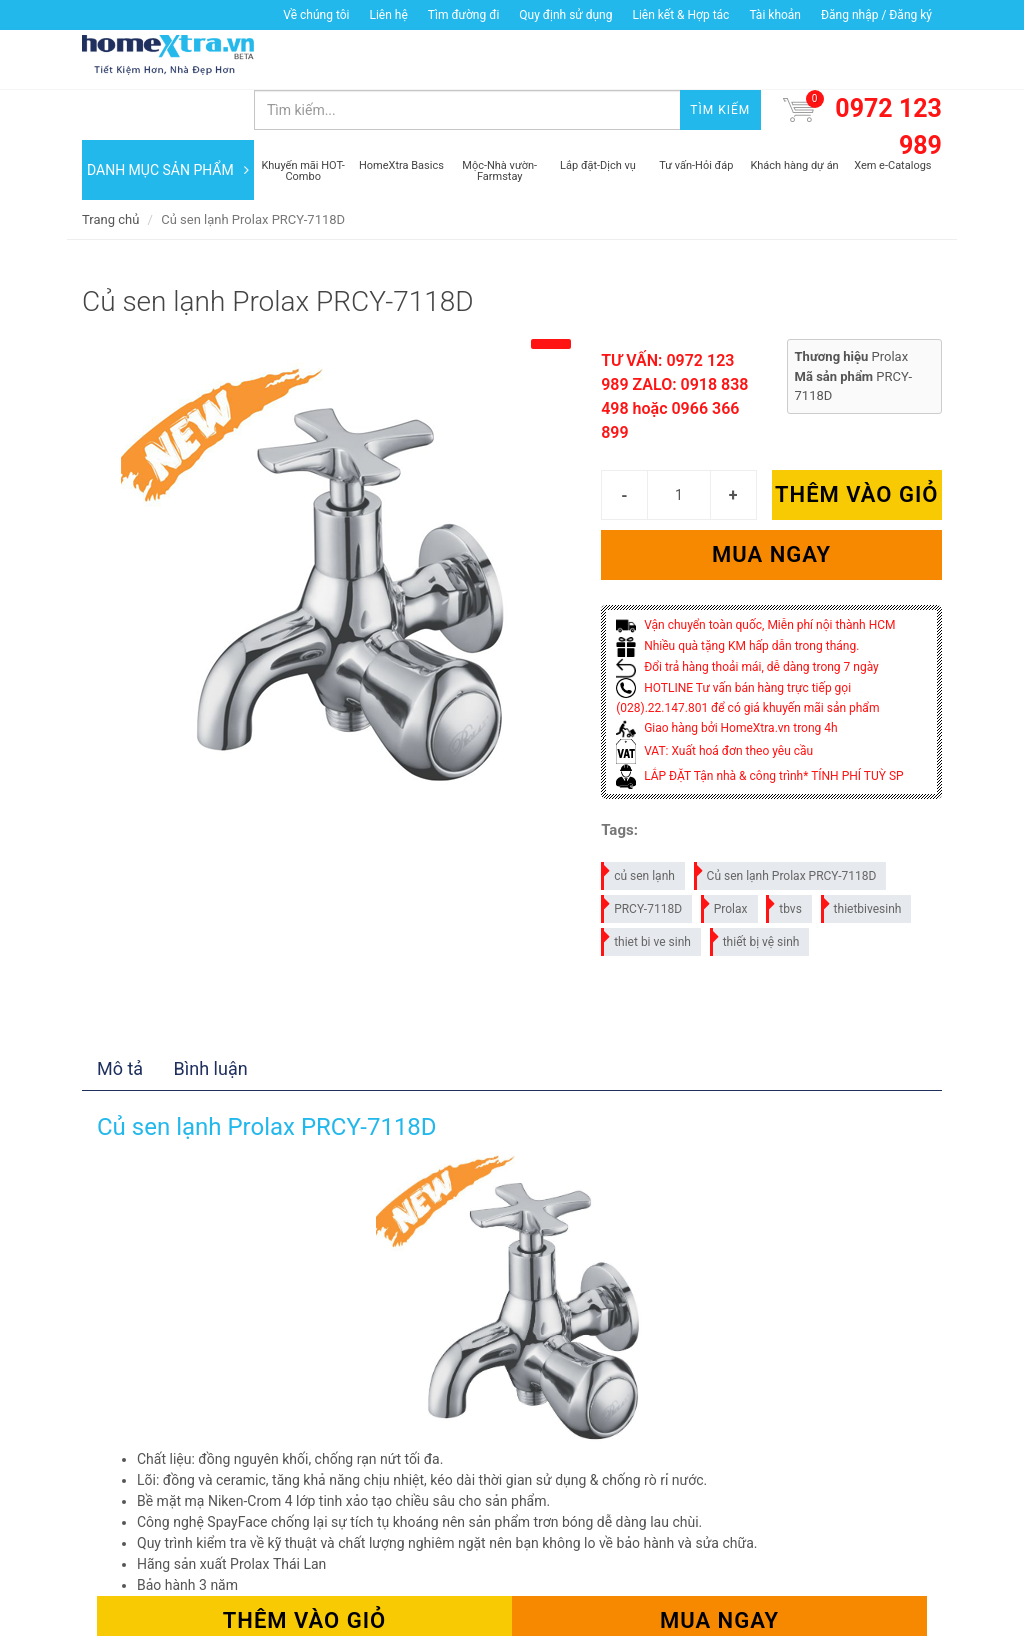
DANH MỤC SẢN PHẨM (168, 120)
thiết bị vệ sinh (756, 888)
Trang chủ (110, 169)
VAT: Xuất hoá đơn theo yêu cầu (714, 701)
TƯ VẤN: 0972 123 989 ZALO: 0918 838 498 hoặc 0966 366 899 (674, 347)
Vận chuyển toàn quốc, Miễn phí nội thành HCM (755, 576)
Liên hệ (388, 15)
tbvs (785, 855)
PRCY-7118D (642, 855)
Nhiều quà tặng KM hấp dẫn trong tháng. (737, 596)
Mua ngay (771, 505)
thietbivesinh (862, 855)
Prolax (725, 855)
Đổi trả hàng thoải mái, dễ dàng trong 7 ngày (747, 617)
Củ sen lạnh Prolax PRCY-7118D (786, 822)
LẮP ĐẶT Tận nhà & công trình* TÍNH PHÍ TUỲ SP (759, 726)
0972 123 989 (888, 77)
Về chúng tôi (316, 15)
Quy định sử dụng (565, 15)
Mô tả (120, 1018)
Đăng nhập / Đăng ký (876, 15)
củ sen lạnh (639, 822)
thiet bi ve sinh (647, 888)
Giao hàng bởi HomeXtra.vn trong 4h (726, 679)
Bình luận (211, 1018)
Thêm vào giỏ (856, 445)
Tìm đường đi (464, 15)
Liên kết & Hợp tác (680, 15)
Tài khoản (775, 15)
